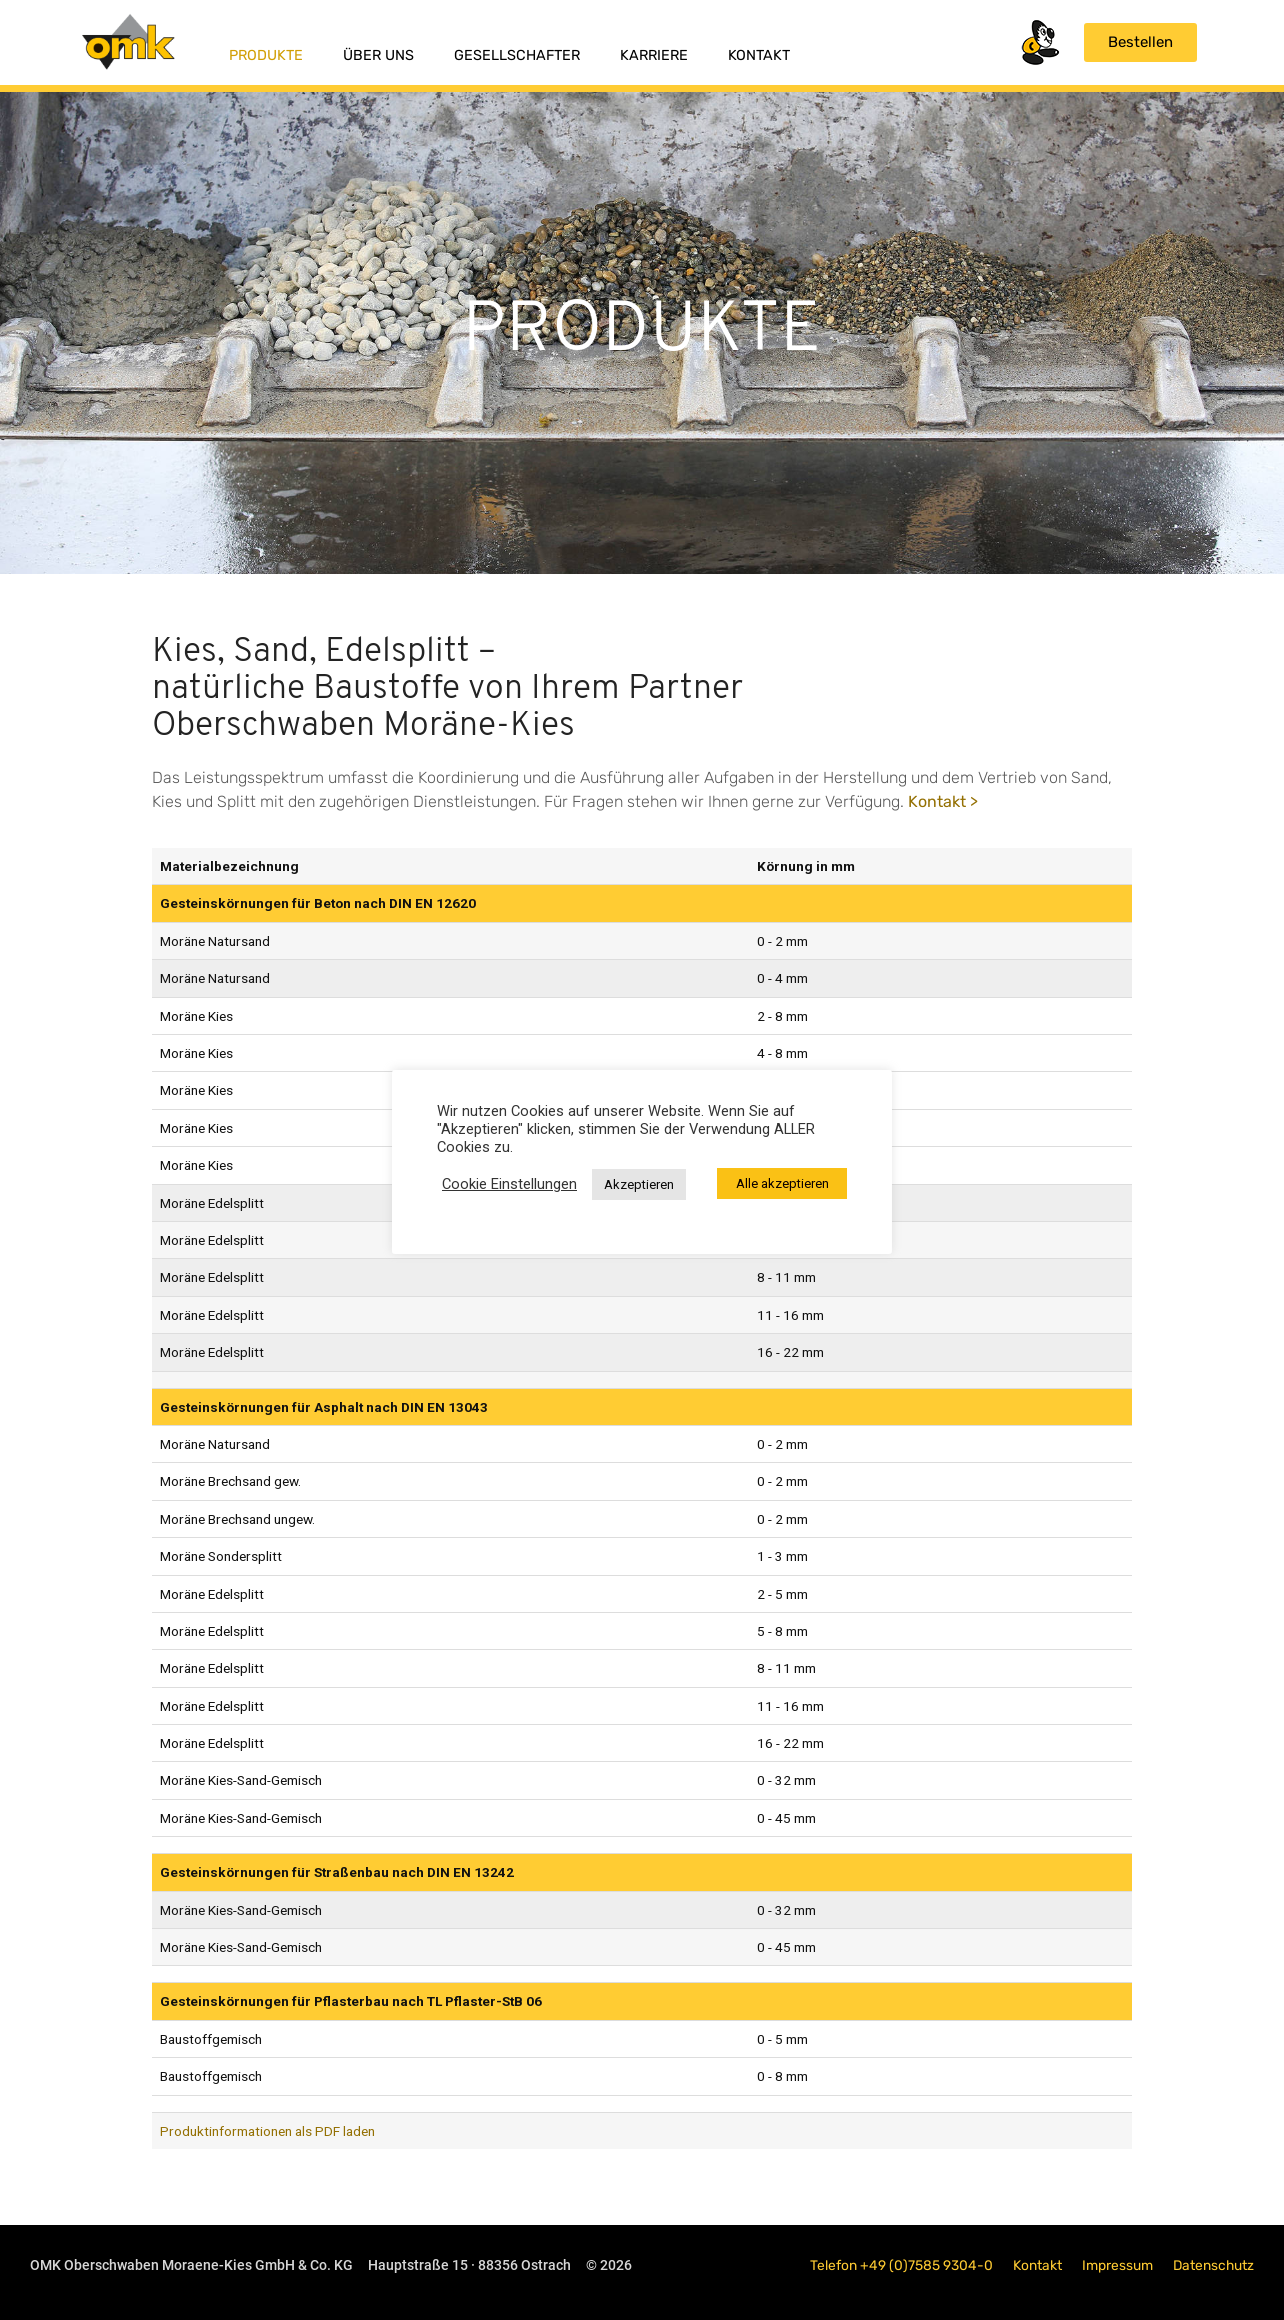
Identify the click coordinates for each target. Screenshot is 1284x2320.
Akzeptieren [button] (639, 1184)
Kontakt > (943, 801)
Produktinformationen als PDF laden (267, 2131)
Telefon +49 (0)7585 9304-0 (901, 2265)
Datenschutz (1213, 2265)
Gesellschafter (517, 55)
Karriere (654, 55)
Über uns (378, 55)
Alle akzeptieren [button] (782, 1183)
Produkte (266, 55)
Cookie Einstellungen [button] (509, 1184)
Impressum (1117, 2265)
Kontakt (759, 55)
